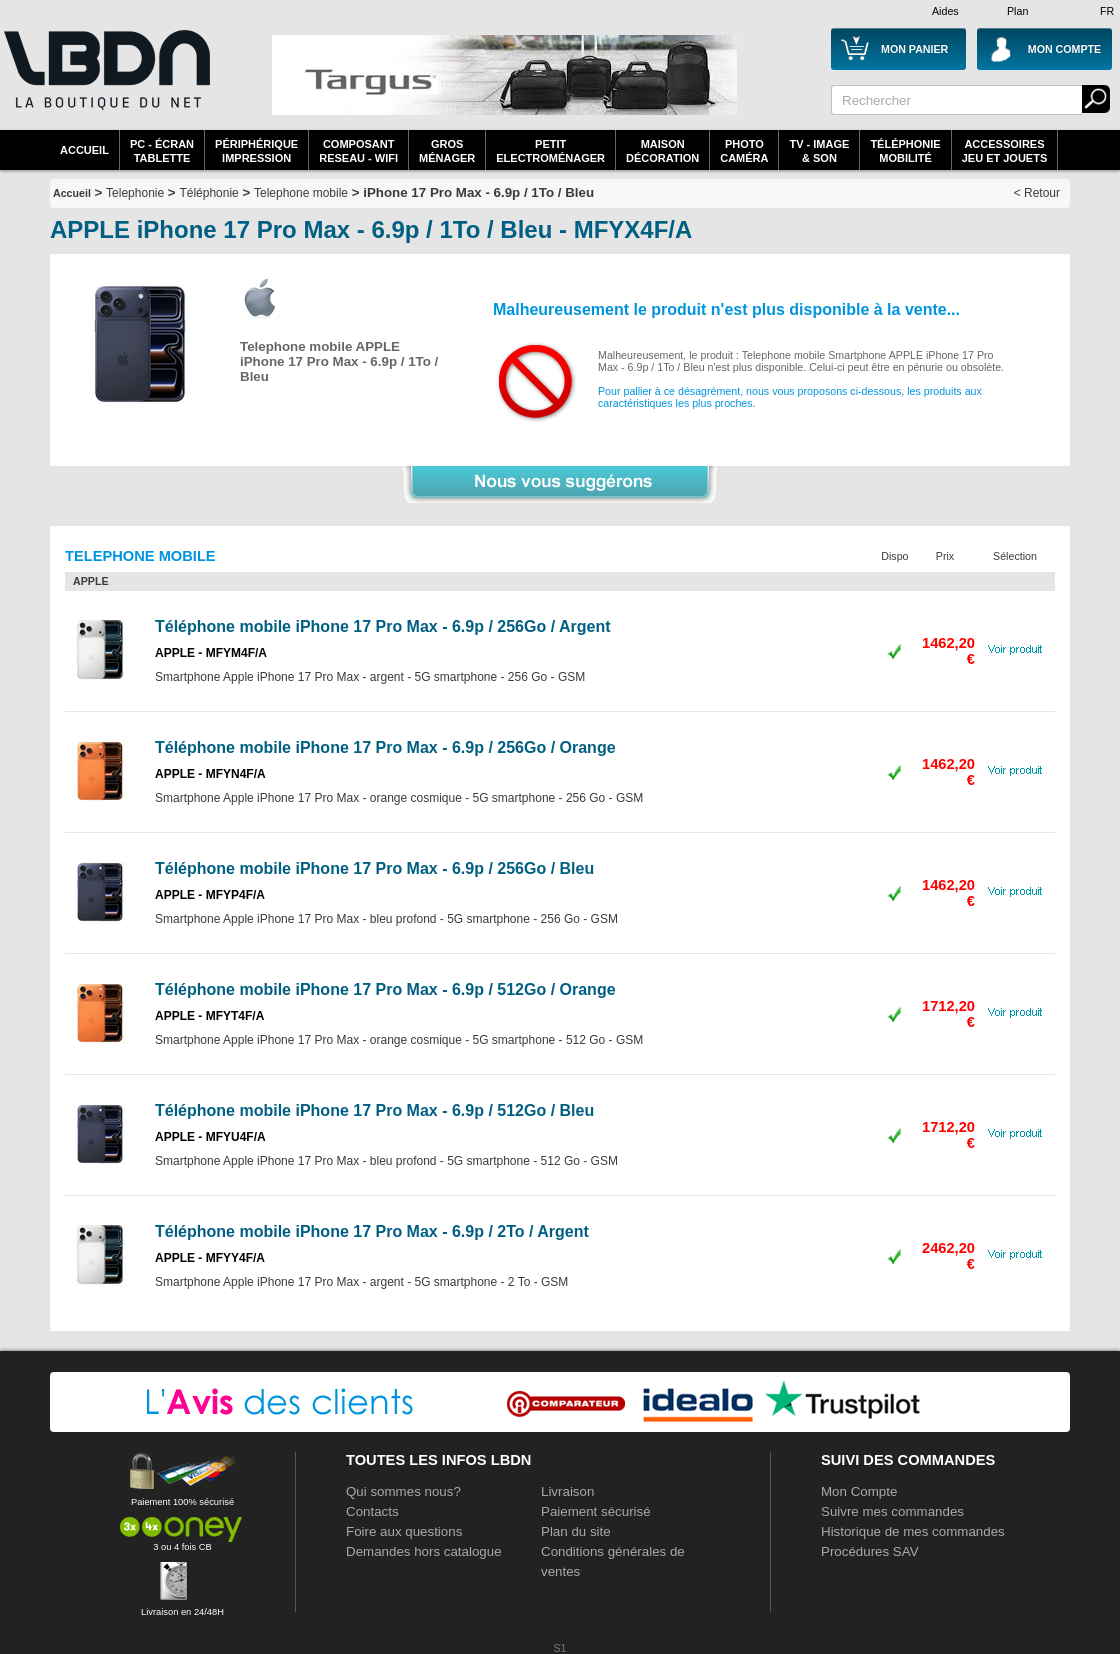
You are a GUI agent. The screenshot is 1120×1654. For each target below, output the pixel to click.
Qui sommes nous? (403, 1491)
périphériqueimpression (256, 151)
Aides (945, 11)
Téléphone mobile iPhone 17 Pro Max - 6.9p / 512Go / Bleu (374, 1110)
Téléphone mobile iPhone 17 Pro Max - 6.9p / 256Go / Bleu (374, 868)
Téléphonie (208, 193)
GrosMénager (447, 151)
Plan (1017, 11)
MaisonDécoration (662, 151)
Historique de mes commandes (913, 1531)
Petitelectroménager (550, 151)
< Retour (1037, 193)
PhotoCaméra (744, 151)
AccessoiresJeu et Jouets (1005, 151)
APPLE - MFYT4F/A (209, 1016)
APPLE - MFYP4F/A (210, 895)
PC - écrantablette (162, 151)
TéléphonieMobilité (905, 151)
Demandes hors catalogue (424, 1551)
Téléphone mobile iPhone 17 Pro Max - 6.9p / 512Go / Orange (385, 989)
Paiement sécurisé (596, 1511)
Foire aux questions (404, 1531)
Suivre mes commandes (892, 1511)
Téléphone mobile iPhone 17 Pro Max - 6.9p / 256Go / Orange (385, 747)
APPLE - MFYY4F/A (210, 1258)
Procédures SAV (870, 1551)
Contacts (372, 1511)
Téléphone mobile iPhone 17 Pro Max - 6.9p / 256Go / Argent (383, 626)
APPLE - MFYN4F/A (210, 774)
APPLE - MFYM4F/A (211, 653)
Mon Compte (859, 1491)
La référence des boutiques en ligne (105, 82)
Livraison (567, 1491)
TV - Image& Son (819, 151)
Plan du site (576, 1531)
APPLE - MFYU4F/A (210, 1137)
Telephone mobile (301, 193)
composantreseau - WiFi (358, 151)
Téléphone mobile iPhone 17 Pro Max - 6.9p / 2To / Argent (372, 1231)
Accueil (84, 150)
